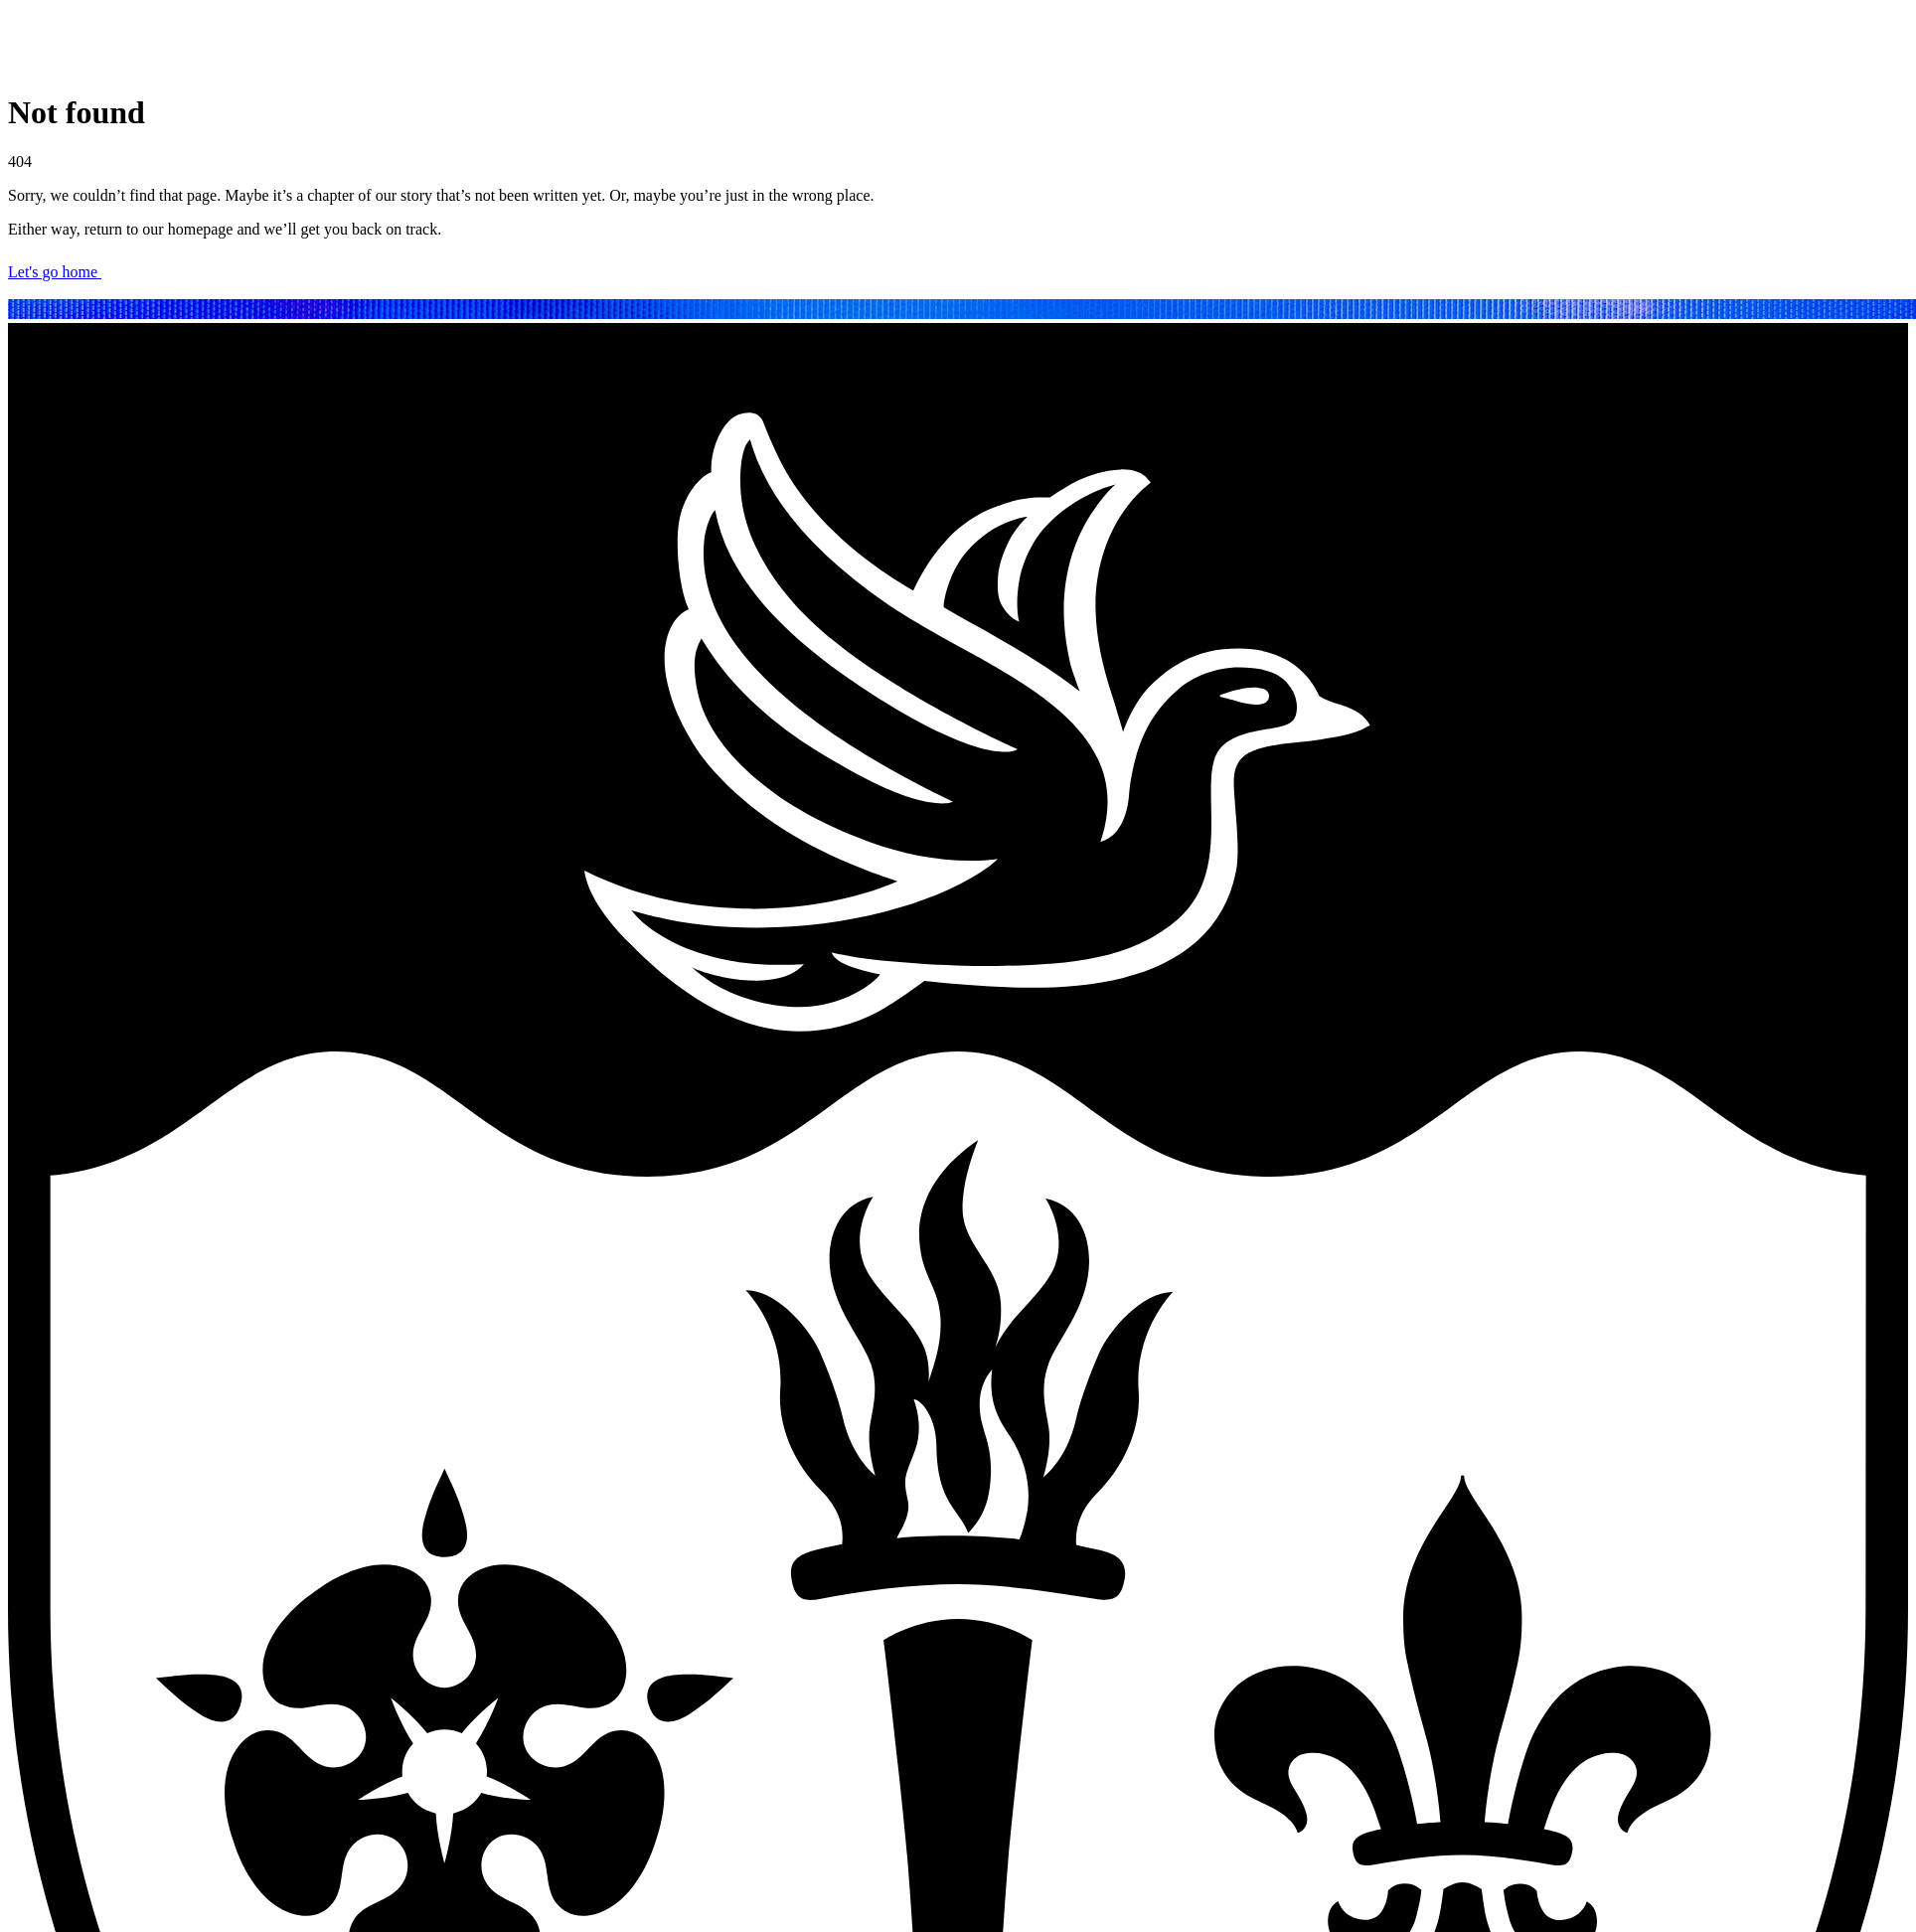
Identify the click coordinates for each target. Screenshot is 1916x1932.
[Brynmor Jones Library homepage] (195, 64)
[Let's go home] (958, 276)
